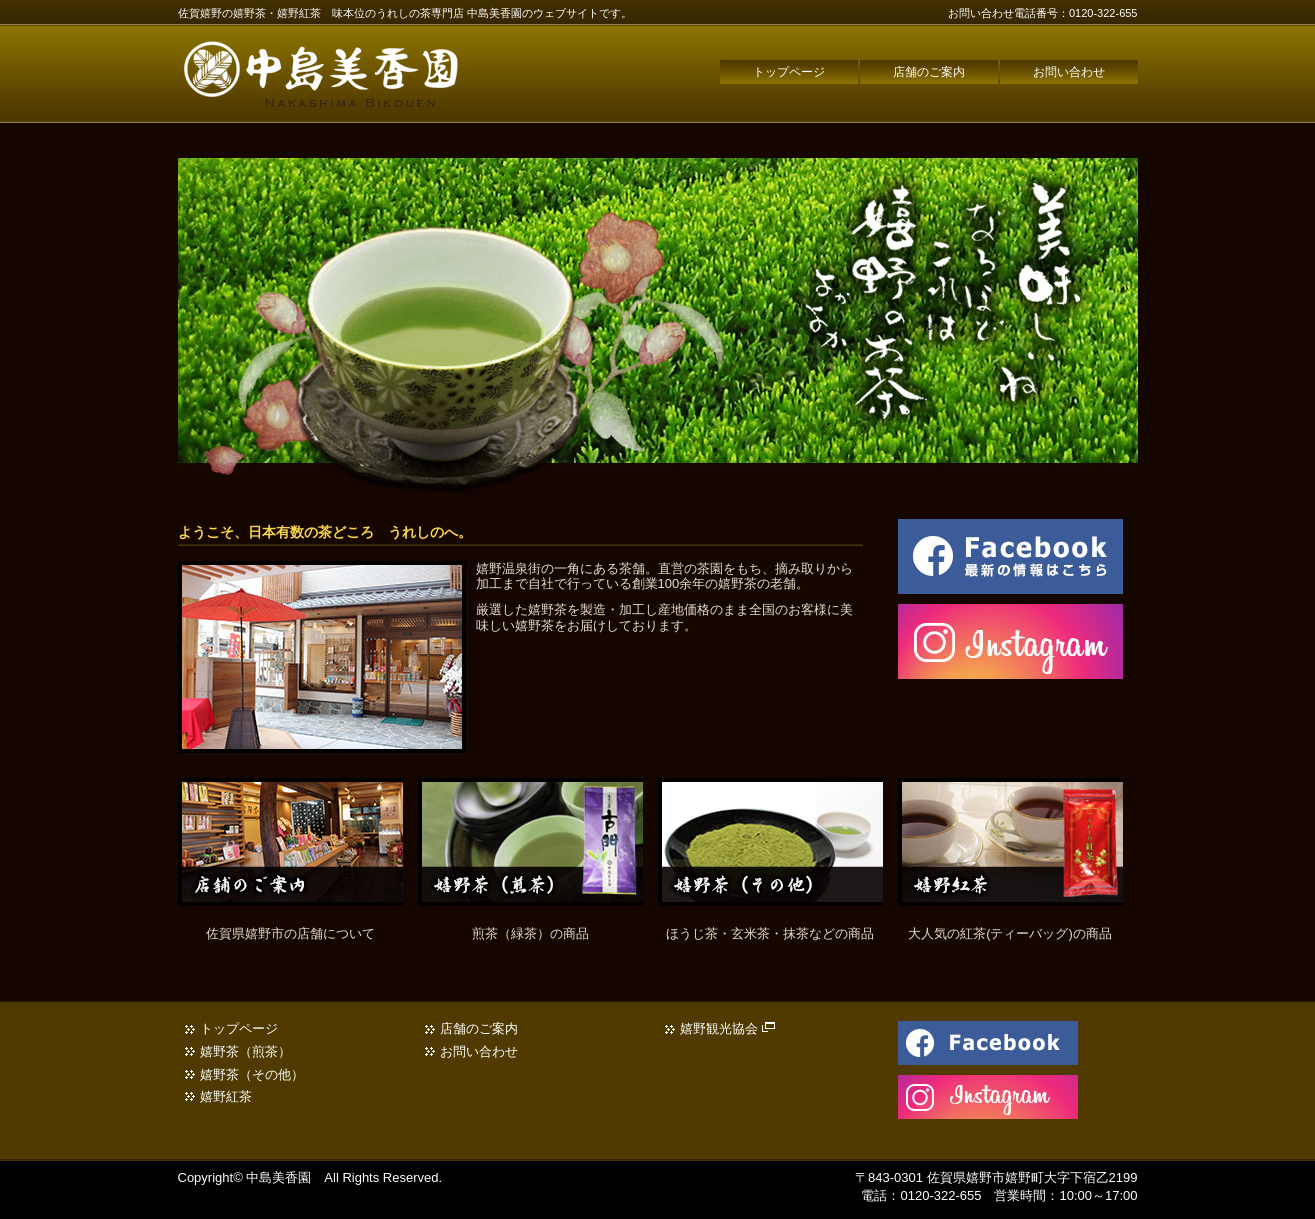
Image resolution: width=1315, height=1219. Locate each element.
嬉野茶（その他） (252, 1074)
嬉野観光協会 (728, 1028)
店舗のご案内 (929, 72)
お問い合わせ (1069, 72)
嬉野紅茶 (226, 1096)
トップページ (789, 72)
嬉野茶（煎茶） (245, 1051)
